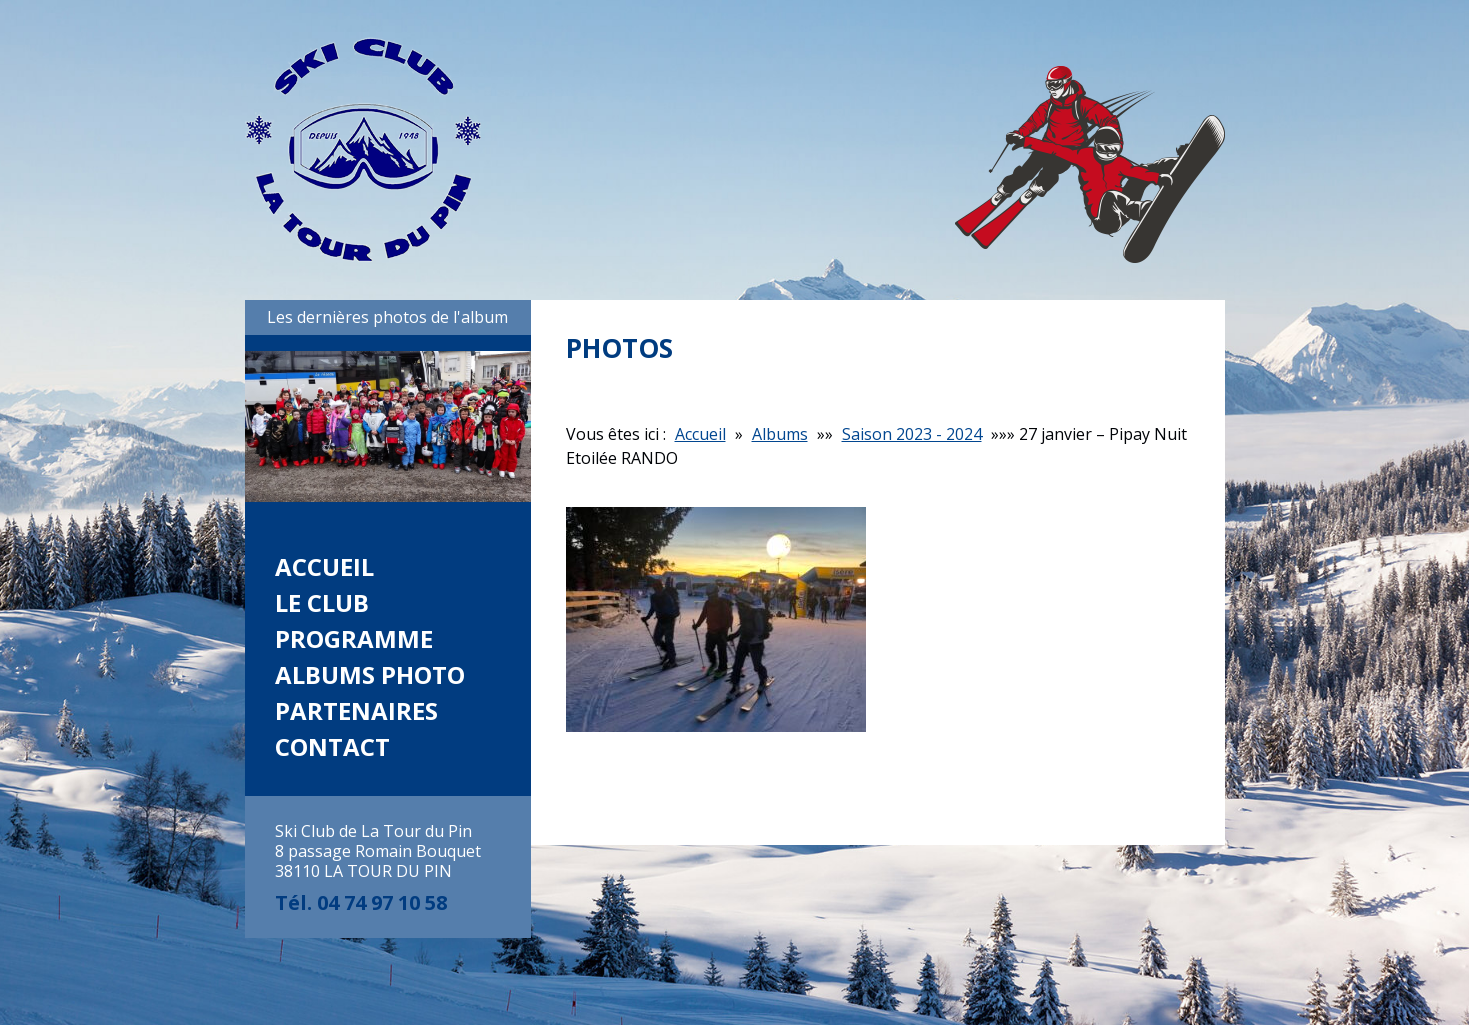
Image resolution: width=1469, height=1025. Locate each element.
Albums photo (370, 674)
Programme (354, 638)
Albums (780, 434)
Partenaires (356, 710)
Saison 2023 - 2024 (912, 434)
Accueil (324, 566)
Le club (322, 602)
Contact (332, 746)
